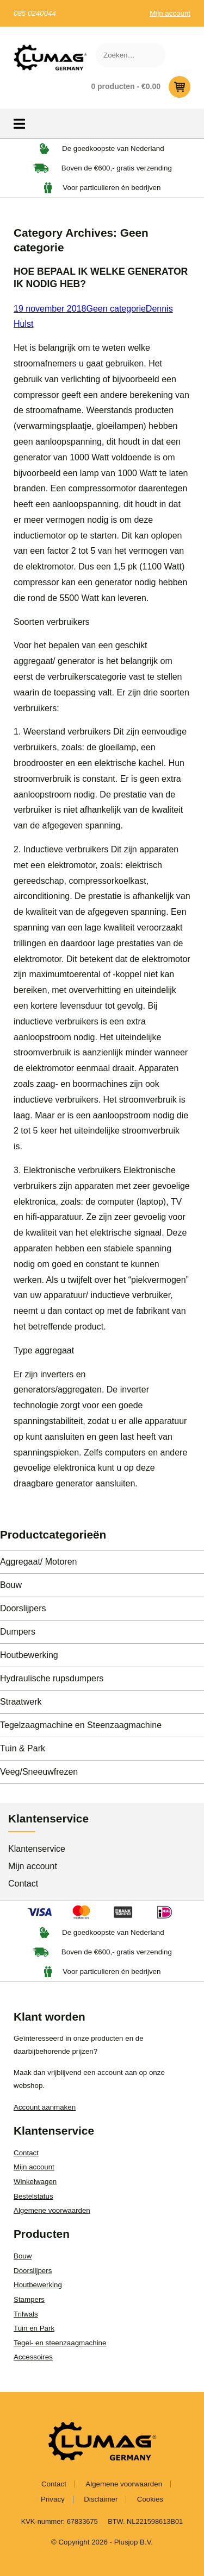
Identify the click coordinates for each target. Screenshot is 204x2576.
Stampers (29, 2299)
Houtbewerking (29, 1655)
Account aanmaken (45, 2107)
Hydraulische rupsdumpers (51, 1678)
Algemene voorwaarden (52, 2210)
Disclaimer (101, 2499)
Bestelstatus (33, 2196)
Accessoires (33, 2357)
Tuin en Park (34, 2328)
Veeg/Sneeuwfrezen (39, 1771)
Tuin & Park (22, 1748)
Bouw (11, 1585)
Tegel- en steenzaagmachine (60, 2343)
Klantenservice (36, 1848)
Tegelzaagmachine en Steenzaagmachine (81, 1725)
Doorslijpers (23, 1608)
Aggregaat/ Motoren (38, 1561)
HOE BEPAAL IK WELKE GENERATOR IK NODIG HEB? (101, 277)
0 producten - (140, 87)
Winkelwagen (35, 2182)
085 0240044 (35, 13)
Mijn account (170, 13)
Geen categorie (115, 308)
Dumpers (17, 1631)
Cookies (150, 2499)
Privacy (53, 2499)
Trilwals (26, 2314)
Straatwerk (20, 1701)
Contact (23, 1883)
